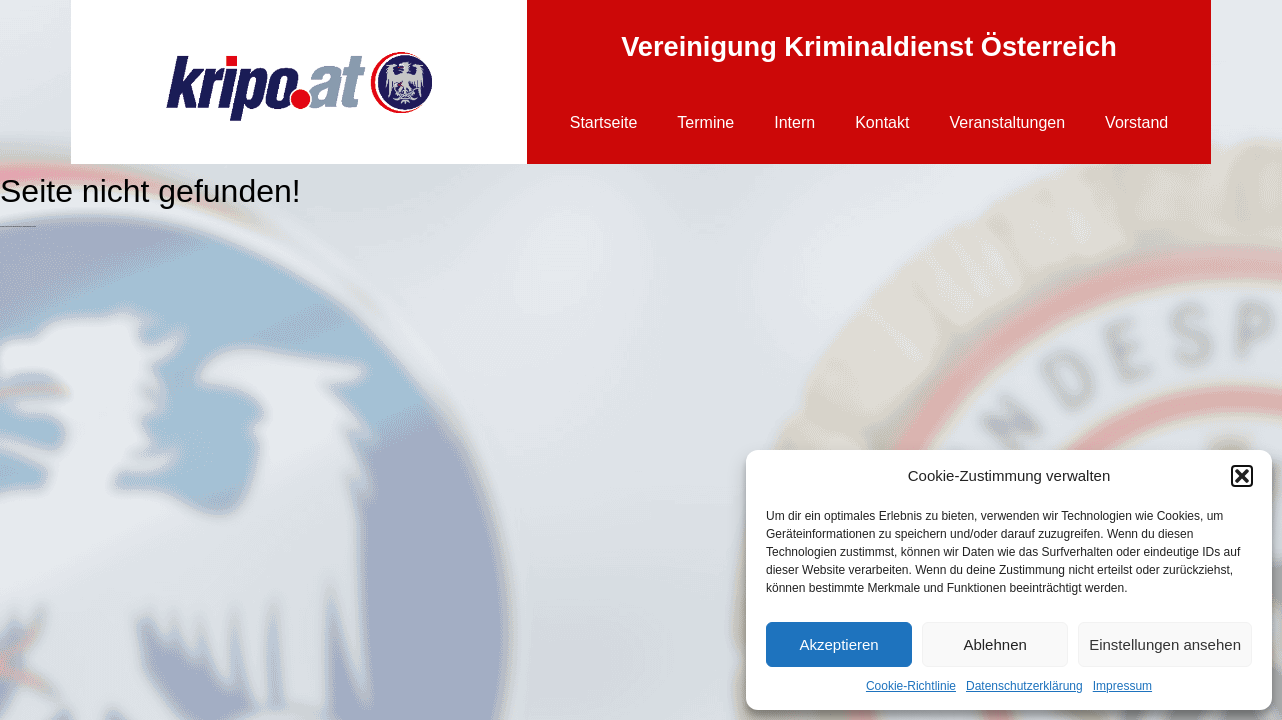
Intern (794, 122)
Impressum (1122, 686)
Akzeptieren (838, 644)
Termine (705, 122)
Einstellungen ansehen (1165, 644)
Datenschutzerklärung (1024, 686)
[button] (1242, 476)
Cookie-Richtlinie (911, 686)
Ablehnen (994, 644)
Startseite (604, 122)
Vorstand (1136, 122)
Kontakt (882, 122)
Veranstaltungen (1007, 122)
